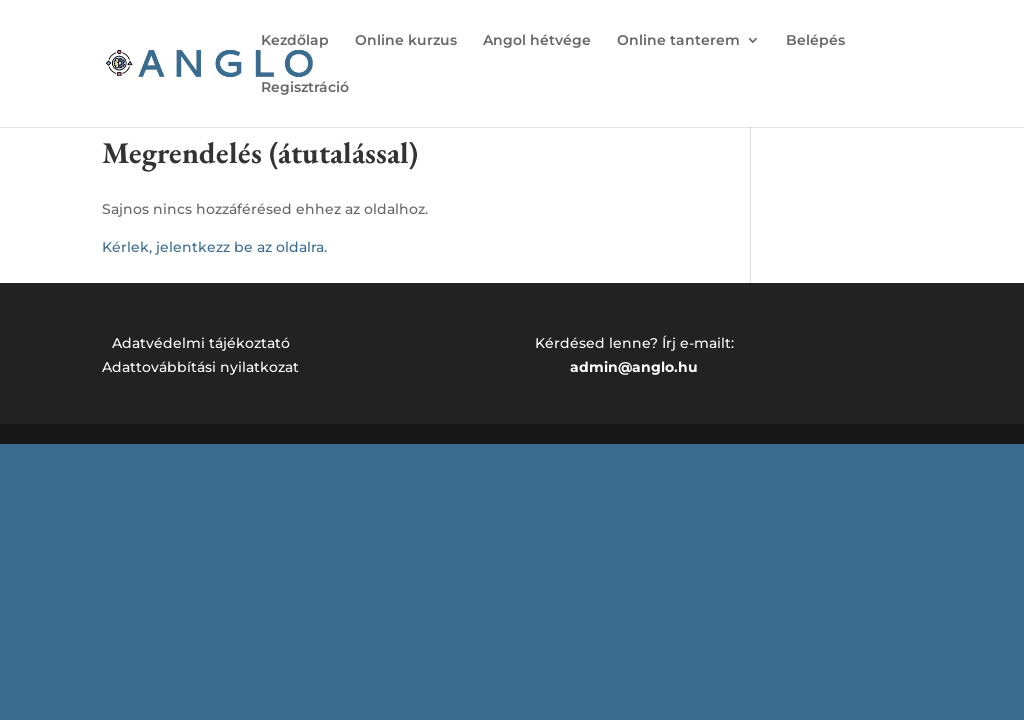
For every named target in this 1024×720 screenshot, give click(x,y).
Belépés (815, 41)
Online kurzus (406, 41)
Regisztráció (305, 88)
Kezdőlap (295, 41)
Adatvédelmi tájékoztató (201, 343)
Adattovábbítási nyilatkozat (200, 367)
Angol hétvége (537, 41)
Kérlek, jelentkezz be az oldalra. (214, 247)
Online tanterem (678, 41)
